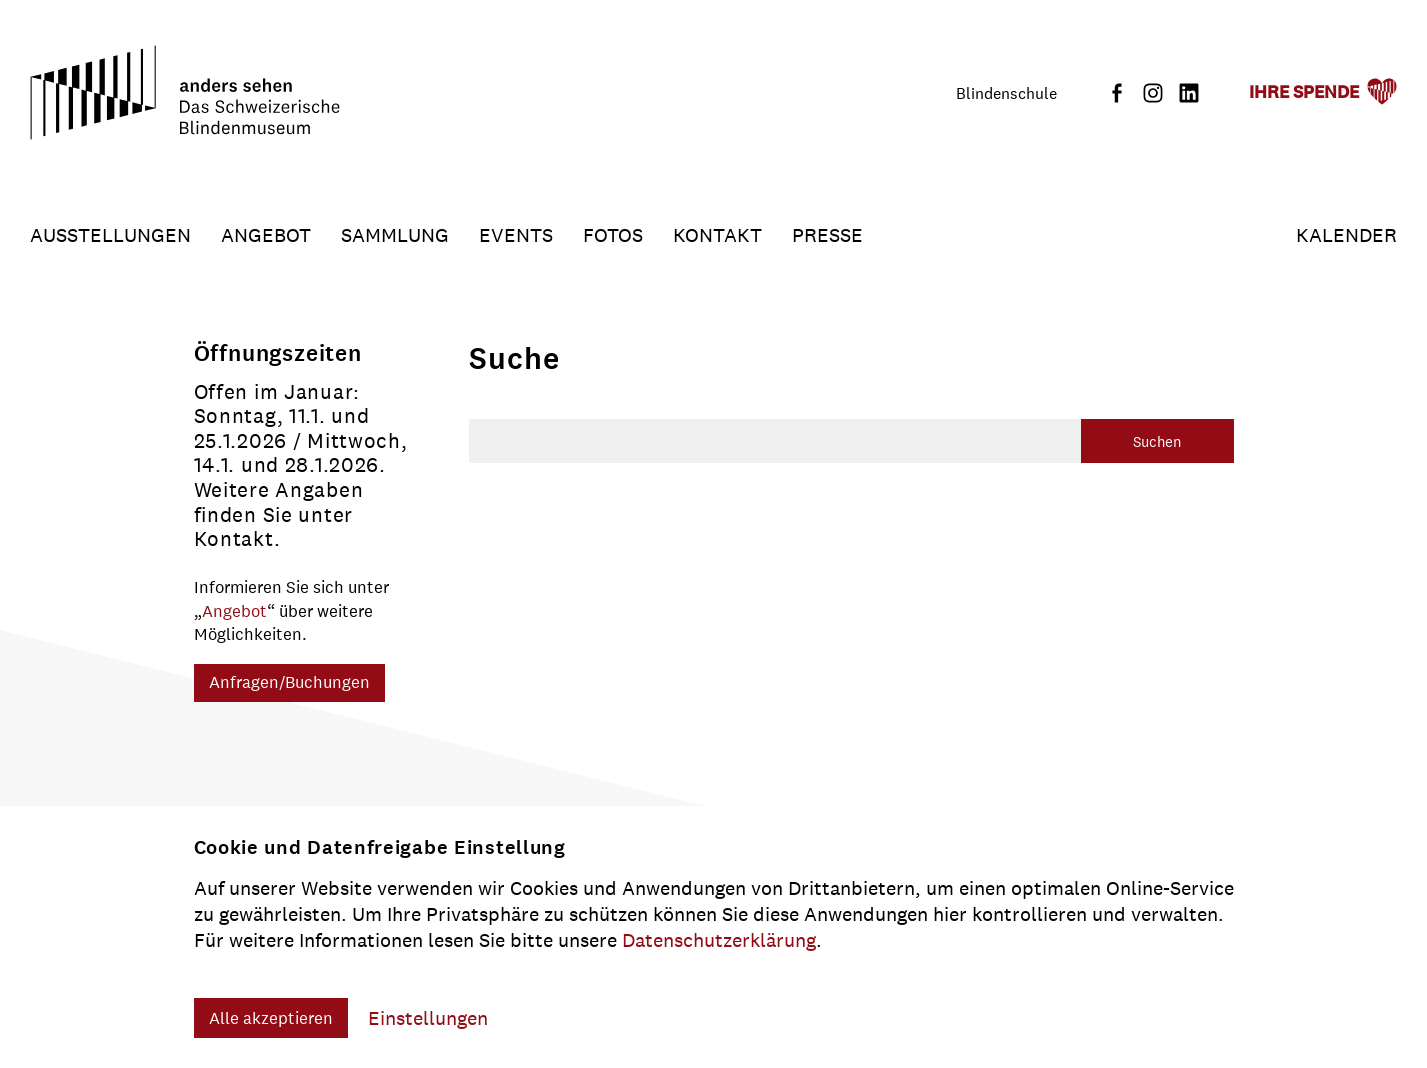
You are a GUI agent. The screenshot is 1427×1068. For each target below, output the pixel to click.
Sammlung (395, 235)
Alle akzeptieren (271, 1018)
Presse (827, 235)
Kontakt (717, 235)
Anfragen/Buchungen (289, 682)
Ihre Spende (1304, 92)
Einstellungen (428, 1018)
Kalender (1346, 235)
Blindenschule (1006, 93)
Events (516, 235)
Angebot (266, 235)
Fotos (613, 235)
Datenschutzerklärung (719, 940)
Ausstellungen (110, 235)
